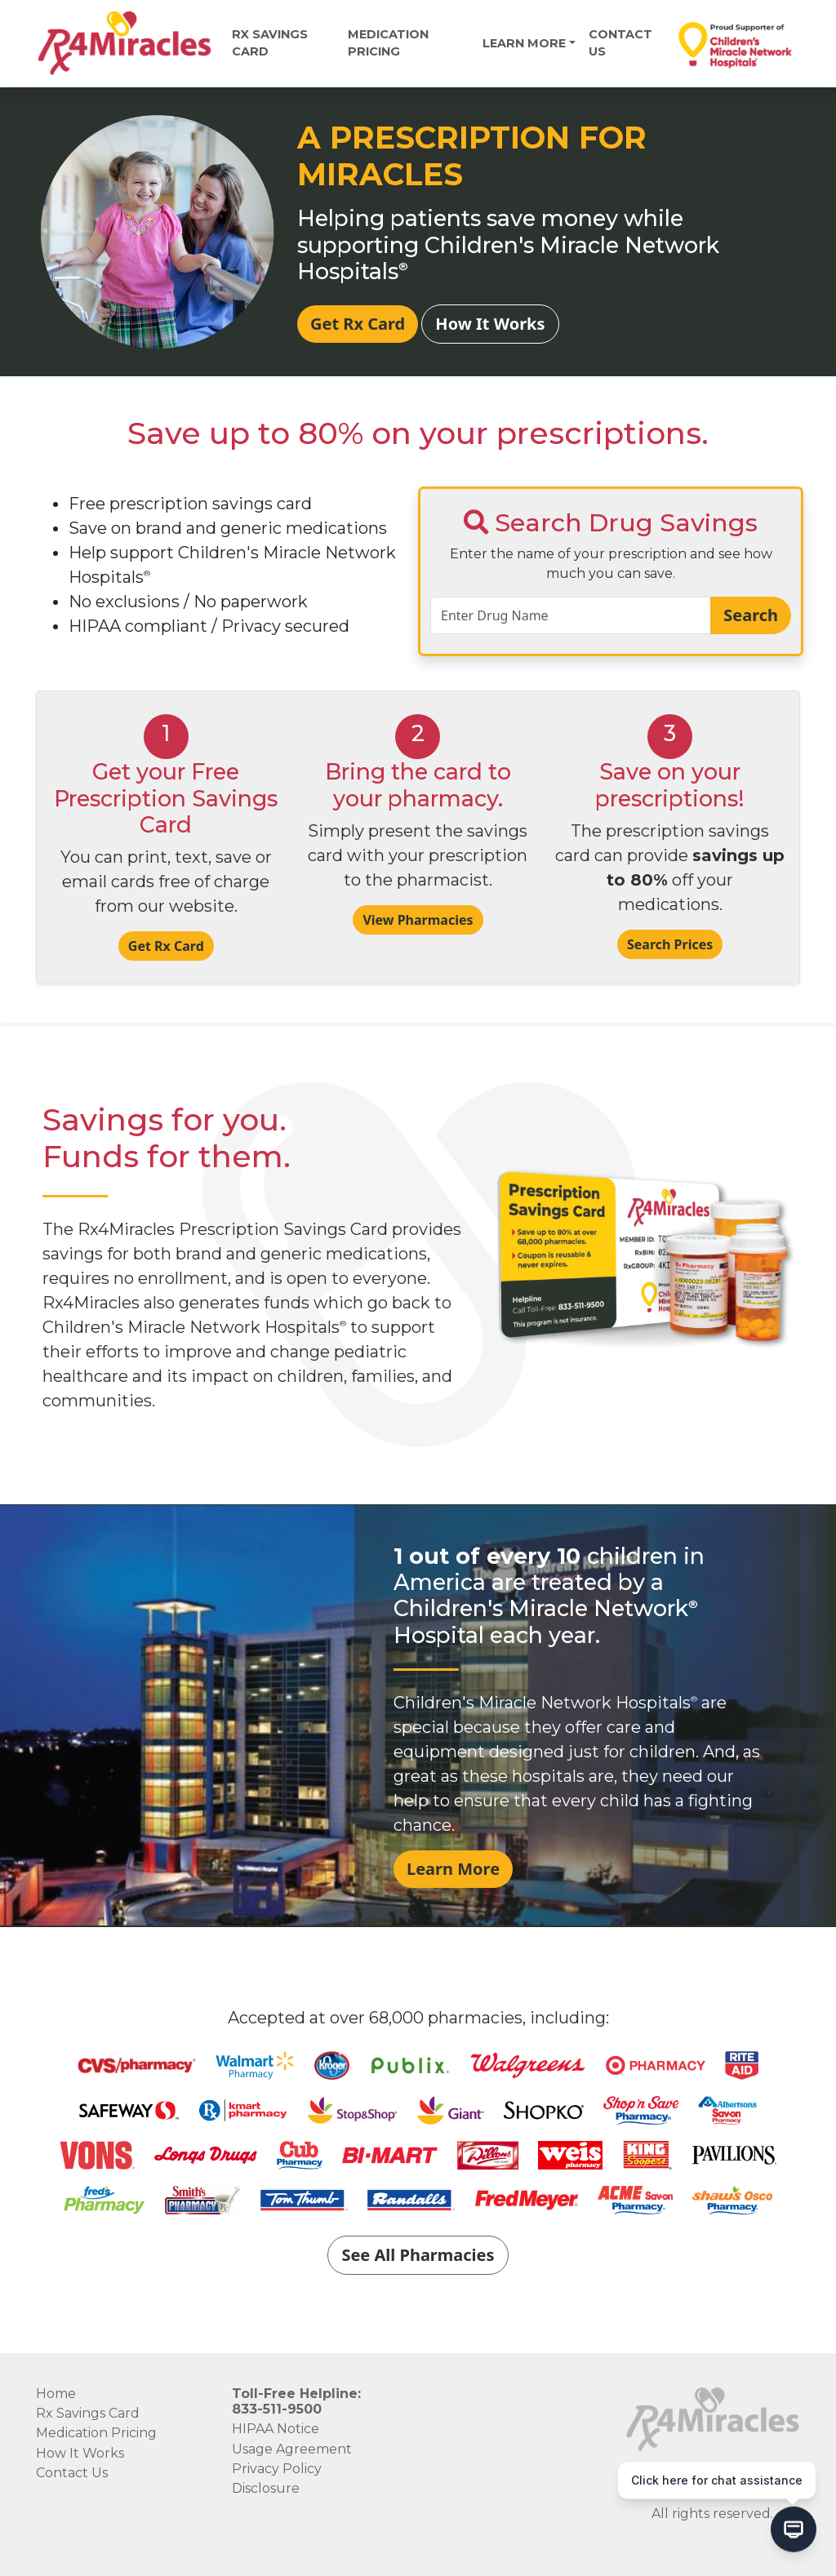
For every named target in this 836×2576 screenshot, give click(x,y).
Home (56, 2393)
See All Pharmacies (417, 2255)
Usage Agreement (292, 2449)
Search (750, 615)
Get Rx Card (357, 324)
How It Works (490, 324)
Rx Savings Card (270, 43)
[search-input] (570, 615)
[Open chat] (793, 2531)
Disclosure (266, 2488)
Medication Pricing (96, 2433)
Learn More (453, 1869)
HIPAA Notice (275, 2428)
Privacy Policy (277, 2468)
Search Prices (670, 944)
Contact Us (620, 43)
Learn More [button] (524, 43)
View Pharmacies (417, 920)
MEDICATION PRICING (388, 43)
